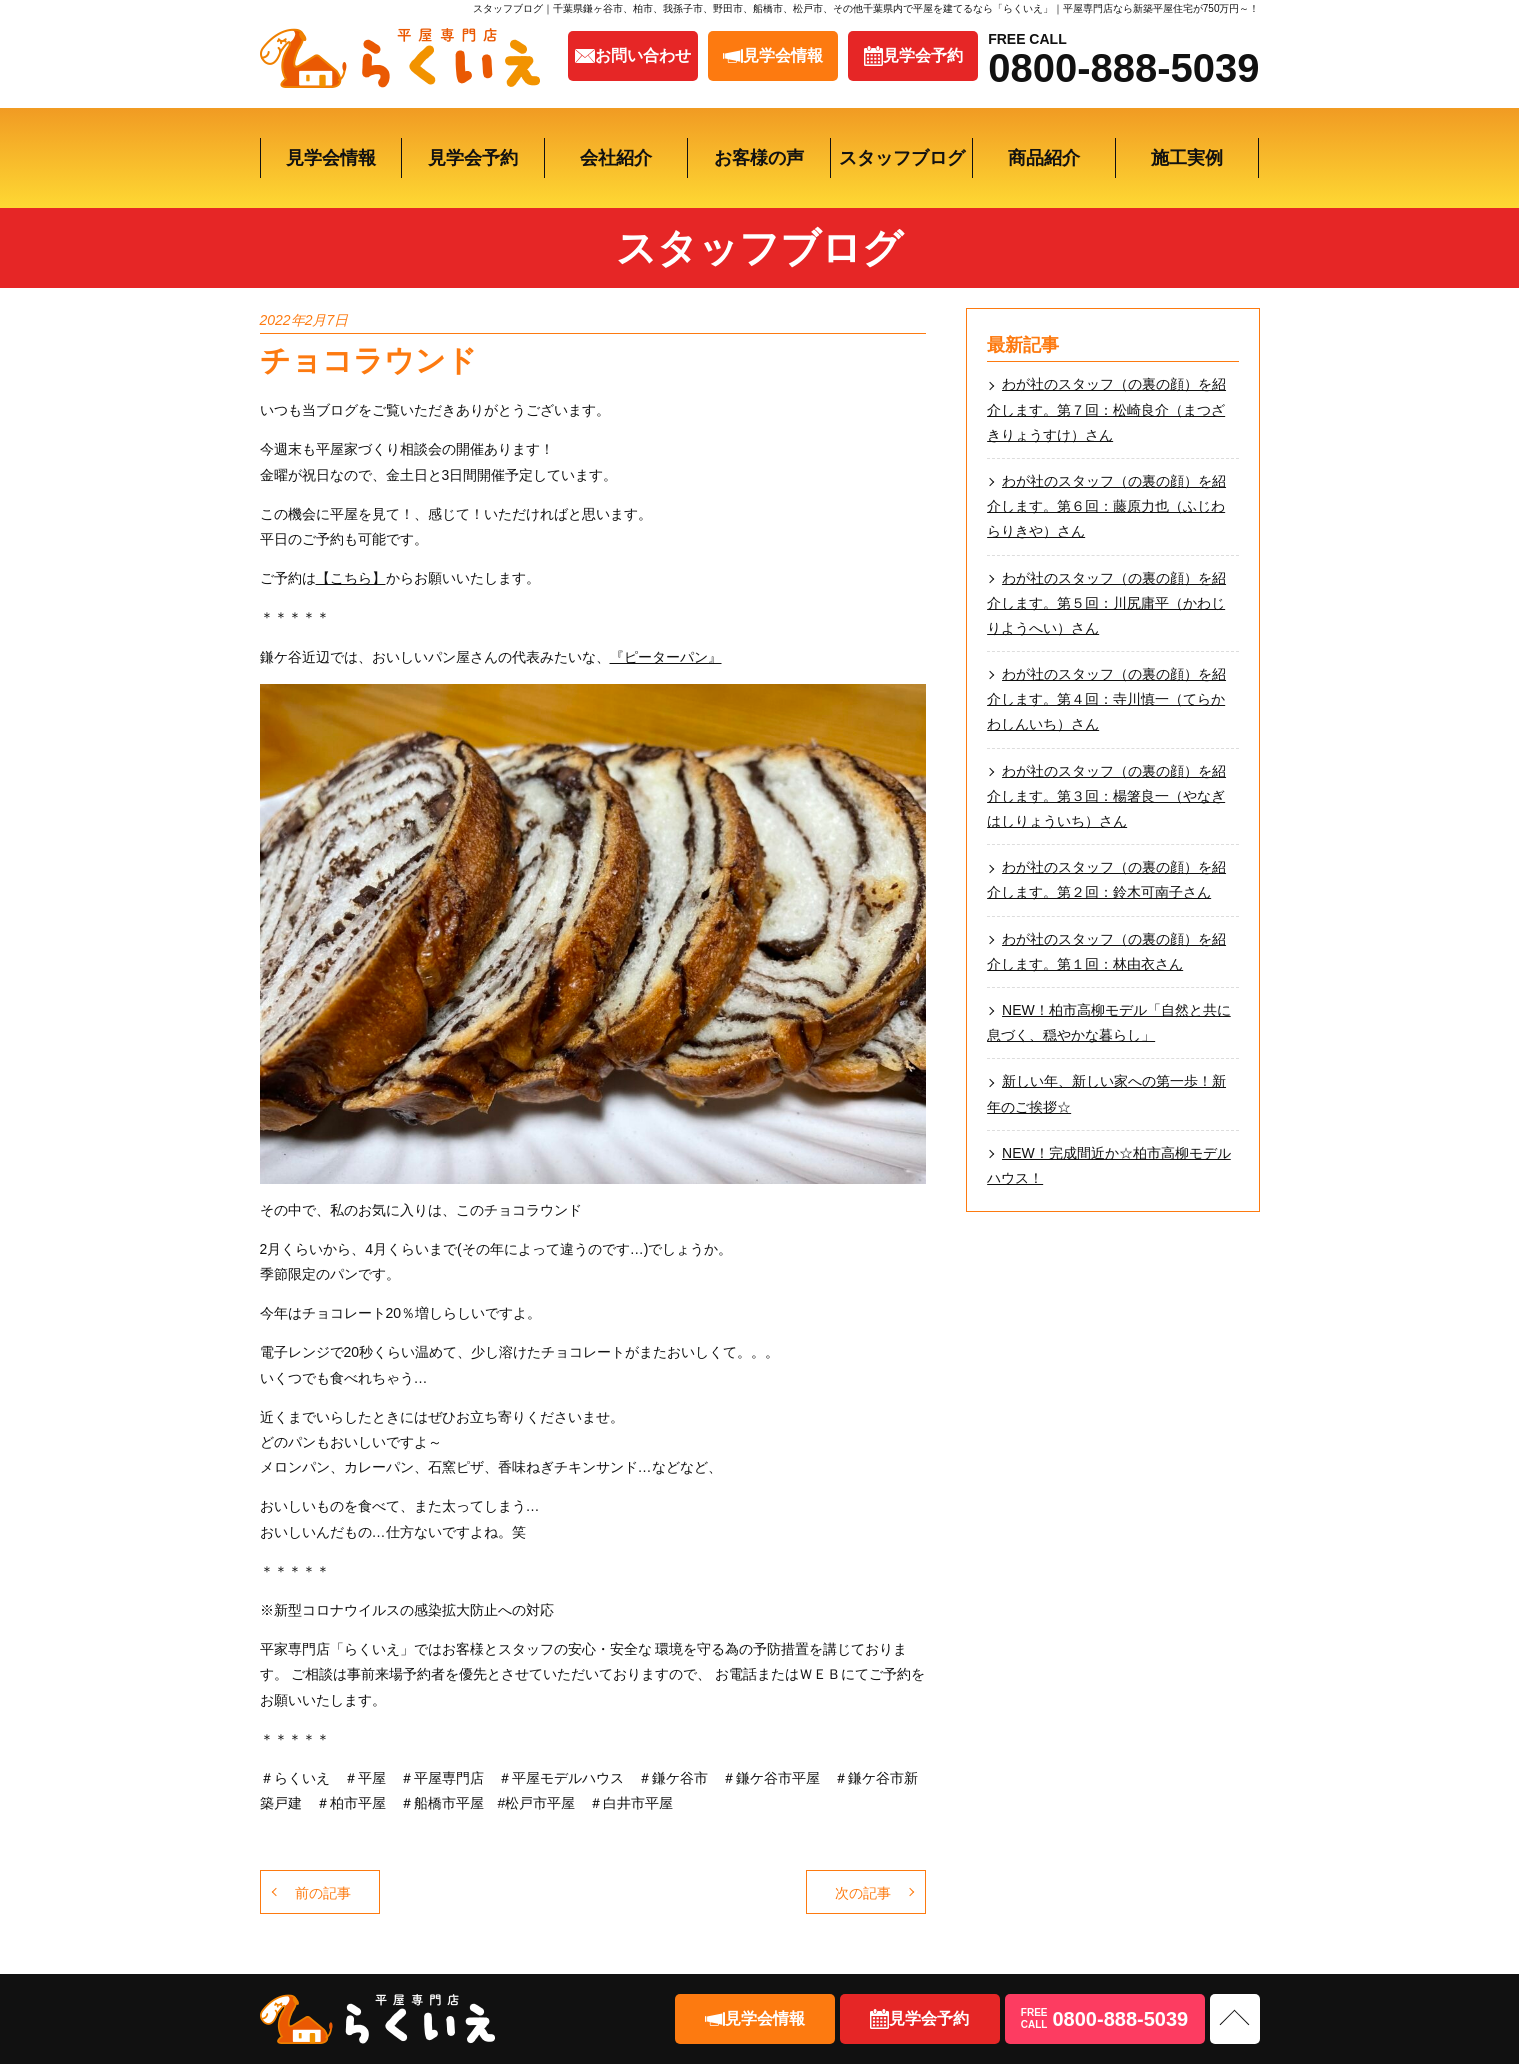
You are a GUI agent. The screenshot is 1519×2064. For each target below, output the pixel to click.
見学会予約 (473, 158)
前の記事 (323, 1893)
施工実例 (1187, 158)
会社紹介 (616, 158)
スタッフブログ (902, 158)
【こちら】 (351, 578)
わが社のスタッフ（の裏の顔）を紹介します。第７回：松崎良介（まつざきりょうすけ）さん (1106, 409)
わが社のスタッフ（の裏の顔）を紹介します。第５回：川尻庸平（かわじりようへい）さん (1106, 603)
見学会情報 (331, 158)
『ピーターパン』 (666, 657)
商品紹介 (1044, 158)
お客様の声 (759, 158)
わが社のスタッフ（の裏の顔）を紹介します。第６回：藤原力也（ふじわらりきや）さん (1106, 506)
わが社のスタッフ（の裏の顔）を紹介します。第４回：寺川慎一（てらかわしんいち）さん (1106, 699)
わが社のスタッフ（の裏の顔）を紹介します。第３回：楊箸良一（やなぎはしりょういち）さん (1106, 796)
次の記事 (863, 1893)
